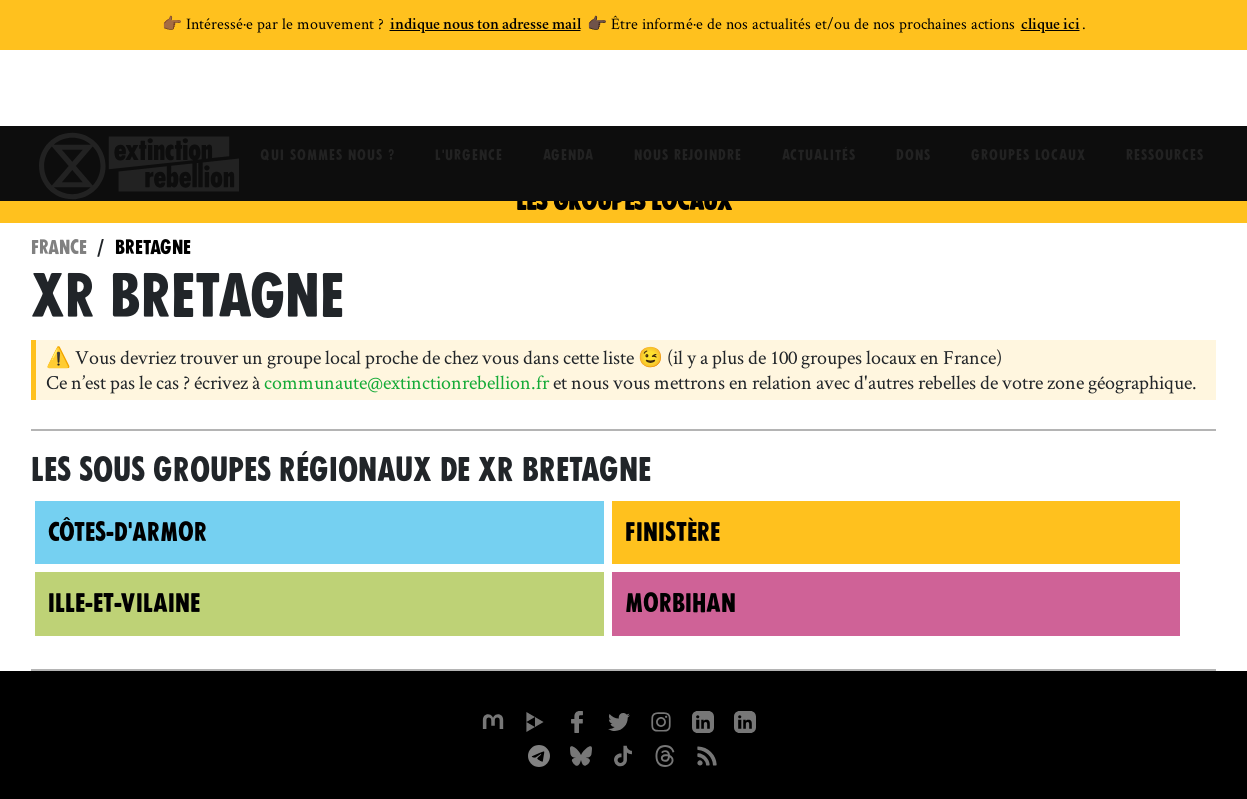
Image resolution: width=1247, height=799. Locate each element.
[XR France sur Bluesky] (581, 754)
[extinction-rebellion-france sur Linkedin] (745, 720)
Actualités (819, 95)
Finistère (672, 532)
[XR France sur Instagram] (539, 754)
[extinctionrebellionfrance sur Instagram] (661, 720)
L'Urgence (469, 95)
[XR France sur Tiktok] (623, 754)
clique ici (1050, 26)
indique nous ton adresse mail (485, 26)
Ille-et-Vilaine (124, 603)
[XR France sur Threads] (665, 754)
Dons (913, 95)
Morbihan (680, 603)
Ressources (1165, 95)
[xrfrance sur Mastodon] (493, 720)
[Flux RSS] (707, 754)
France (59, 247)
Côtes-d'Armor (127, 532)
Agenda (568, 95)
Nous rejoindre (688, 95)
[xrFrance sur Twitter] (619, 720)
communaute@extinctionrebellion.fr (406, 382)
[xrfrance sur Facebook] (577, 720)
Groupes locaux (1028, 95)
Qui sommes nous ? (327, 95)
